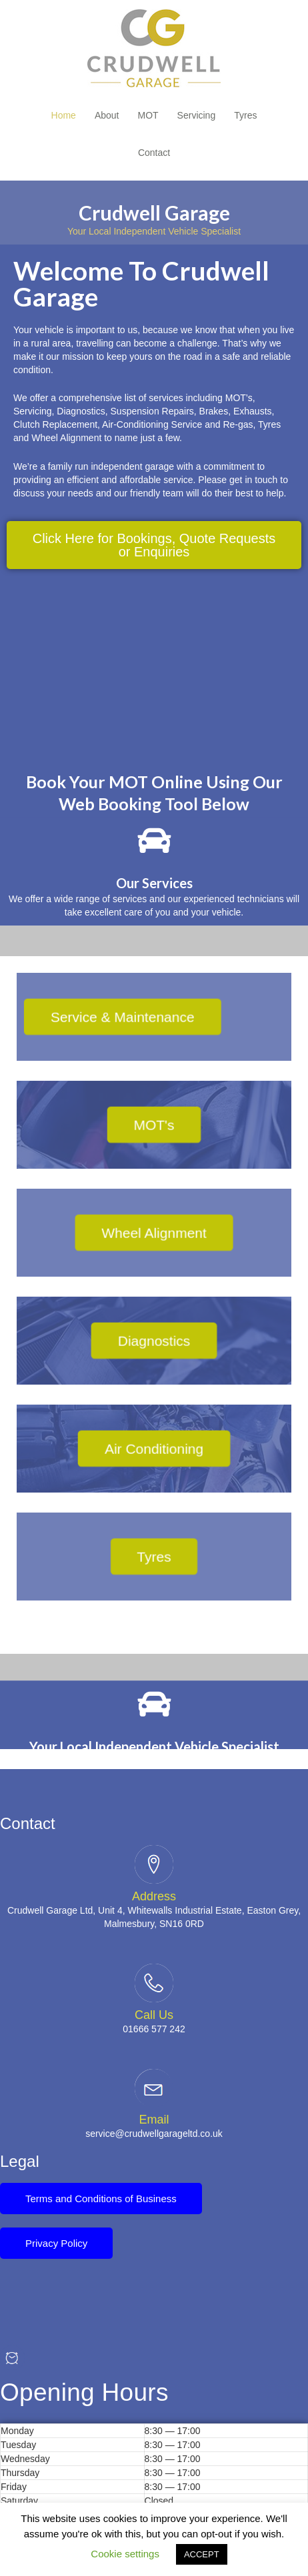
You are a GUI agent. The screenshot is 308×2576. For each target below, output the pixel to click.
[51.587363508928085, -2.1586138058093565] (154, 666)
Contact (154, 152)
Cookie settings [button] (125, 2553)
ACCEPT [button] (201, 2554)
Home (63, 115)
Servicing (196, 115)
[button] (154, 545)
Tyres (245, 115)
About (107, 115)
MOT (148, 115)
